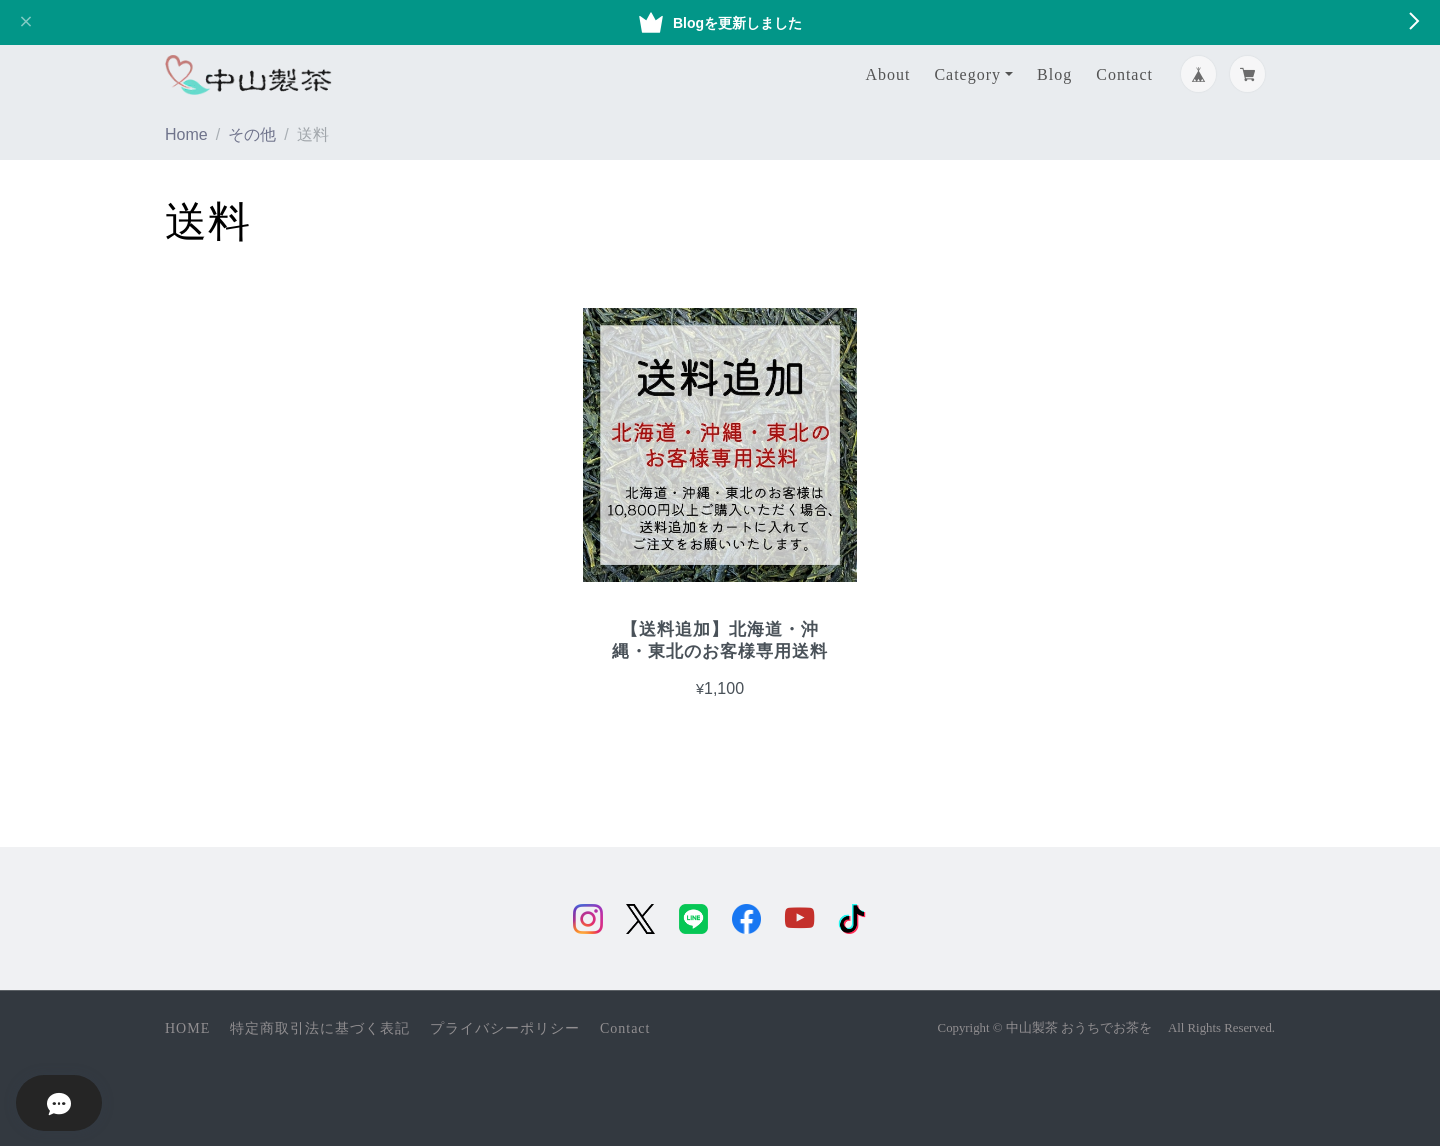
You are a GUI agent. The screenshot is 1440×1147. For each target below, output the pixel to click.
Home (186, 134)
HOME (187, 1029)
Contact (1124, 74)
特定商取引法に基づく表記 (320, 1029)
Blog (1054, 74)
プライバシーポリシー (505, 1029)
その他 (252, 134)
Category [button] (967, 74)
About (887, 74)
